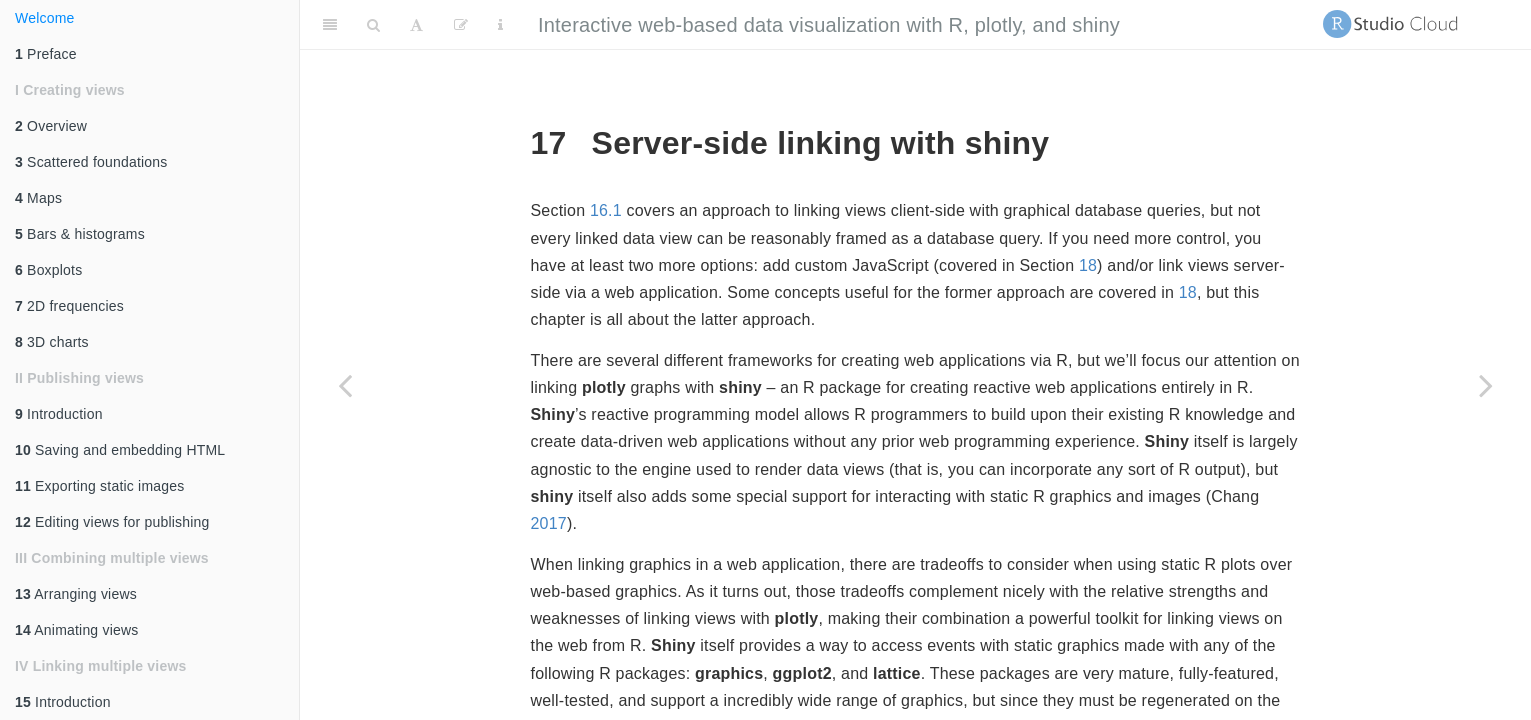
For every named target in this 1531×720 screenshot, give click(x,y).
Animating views (76, 630)
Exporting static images (99, 486)
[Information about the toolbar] (500, 25)
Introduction (59, 414)
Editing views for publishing (112, 522)
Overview (51, 126)
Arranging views (76, 594)
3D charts (52, 342)
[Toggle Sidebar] (330, 25)
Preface (46, 54)
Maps (38, 198)
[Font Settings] (416, 25)
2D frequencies (69, 306)
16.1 (606, 210)
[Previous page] (345, 385)
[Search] (373, 25)
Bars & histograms (80, 234)
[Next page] (1486, 385)
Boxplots (48, 270)
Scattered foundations (91, 162)
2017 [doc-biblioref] (549, 523)
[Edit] (461, 25)
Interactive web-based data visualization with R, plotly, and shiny (829, 25)
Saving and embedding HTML (120, 450)
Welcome (45, 18)
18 (1088, 265)
